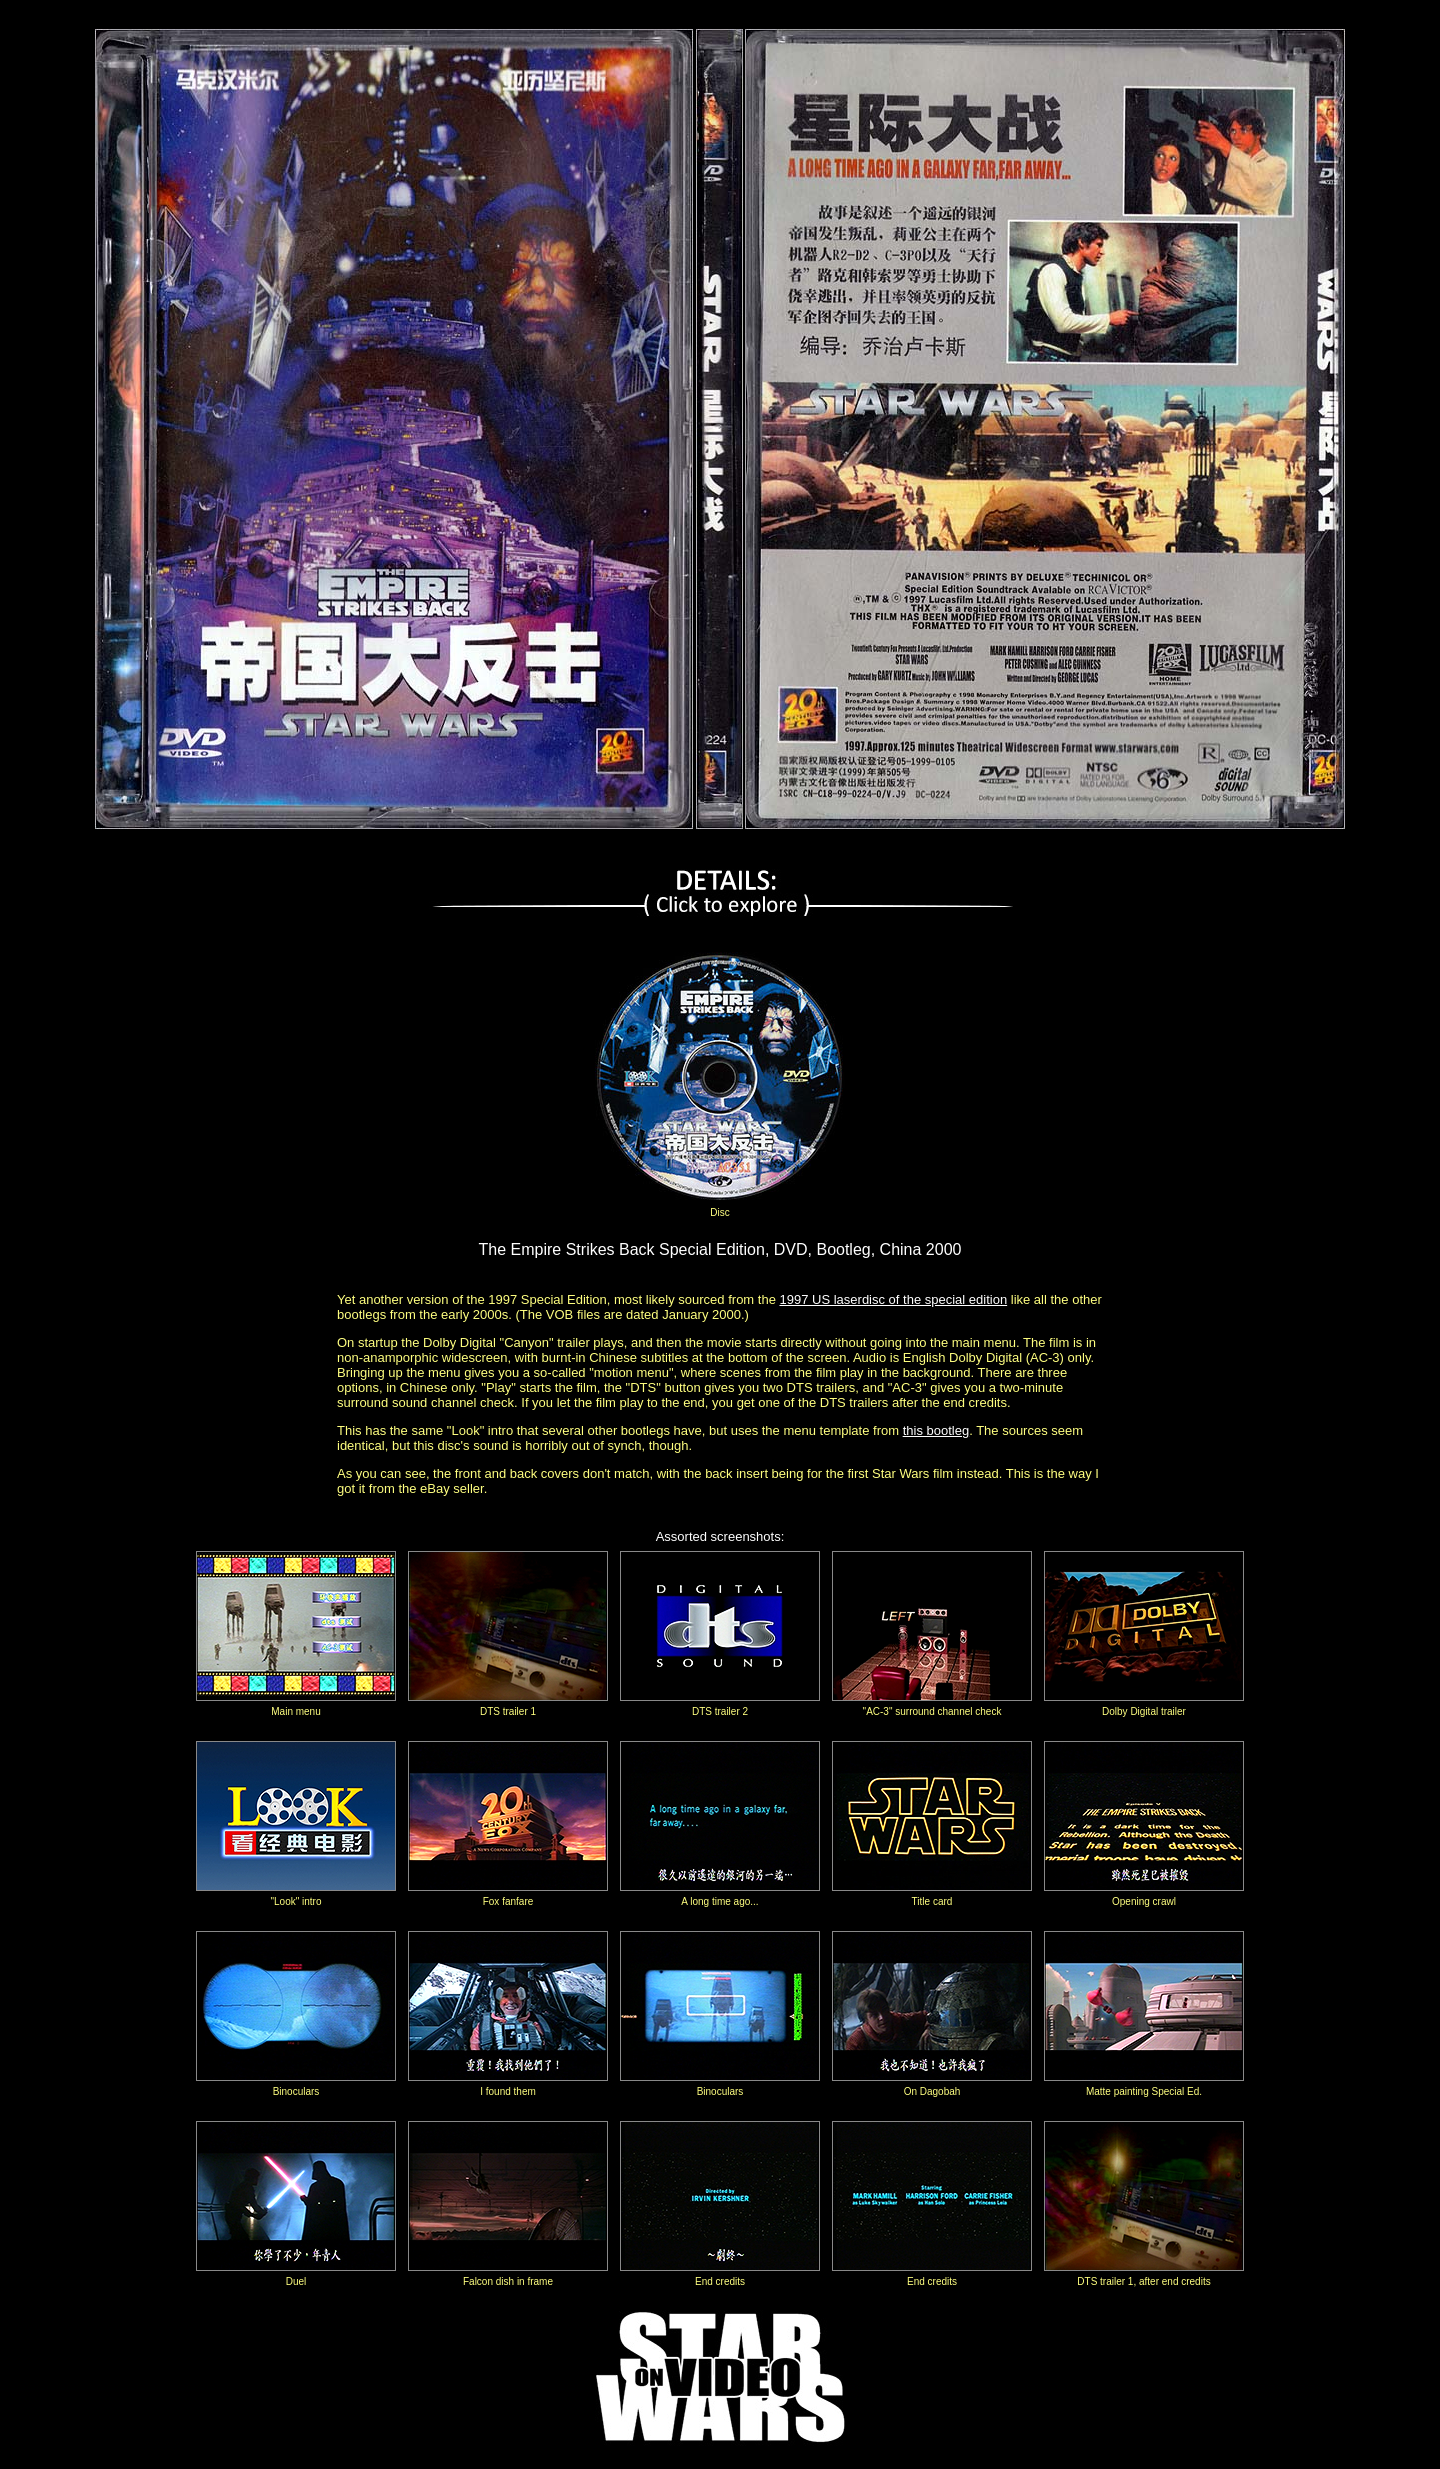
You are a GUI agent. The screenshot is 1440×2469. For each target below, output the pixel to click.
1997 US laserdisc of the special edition (894, 1299)
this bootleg (936, 1430)
